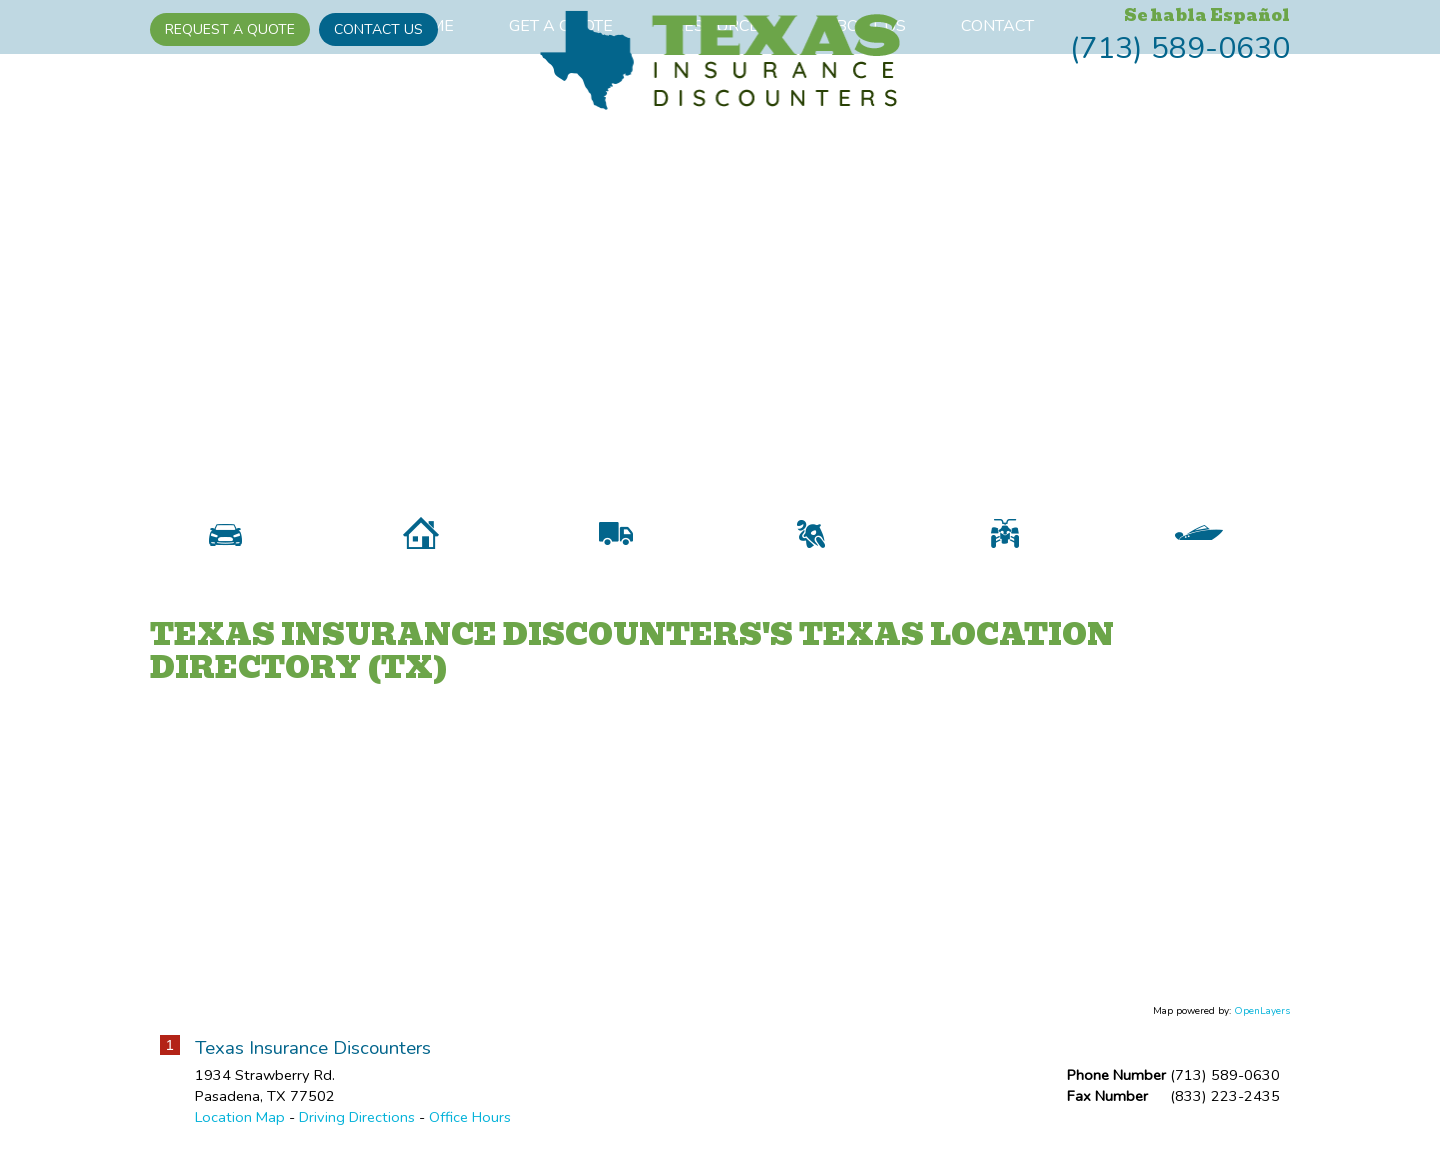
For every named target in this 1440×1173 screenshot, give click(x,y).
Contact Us (378, 29)
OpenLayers (1262, 1028)
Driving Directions (357, 1135)
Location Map (240, 1135)
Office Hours (470, 1135)
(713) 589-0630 (1180, 48)
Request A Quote (230, 29)
